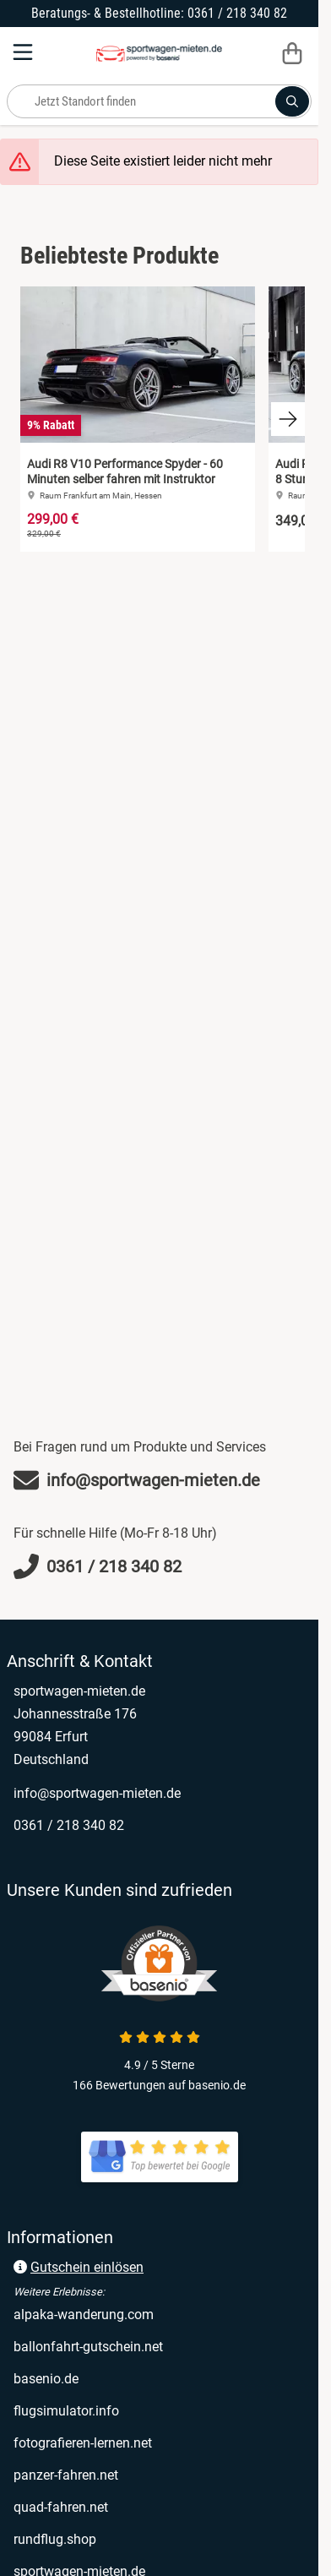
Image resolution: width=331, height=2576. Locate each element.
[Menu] (24, 52)
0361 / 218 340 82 (69, 1825)
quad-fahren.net (61, 2507)
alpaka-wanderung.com (84, 2314)
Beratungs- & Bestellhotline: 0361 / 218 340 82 (159, 13)
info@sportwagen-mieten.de (97, 1793)
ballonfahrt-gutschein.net (88, 2347)
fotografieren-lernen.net (83, 2443)
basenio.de (46, 2379)
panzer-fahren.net (66, 2475)
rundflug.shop (55, 2539)
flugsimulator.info (66, 2411)
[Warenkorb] (292, 52)
